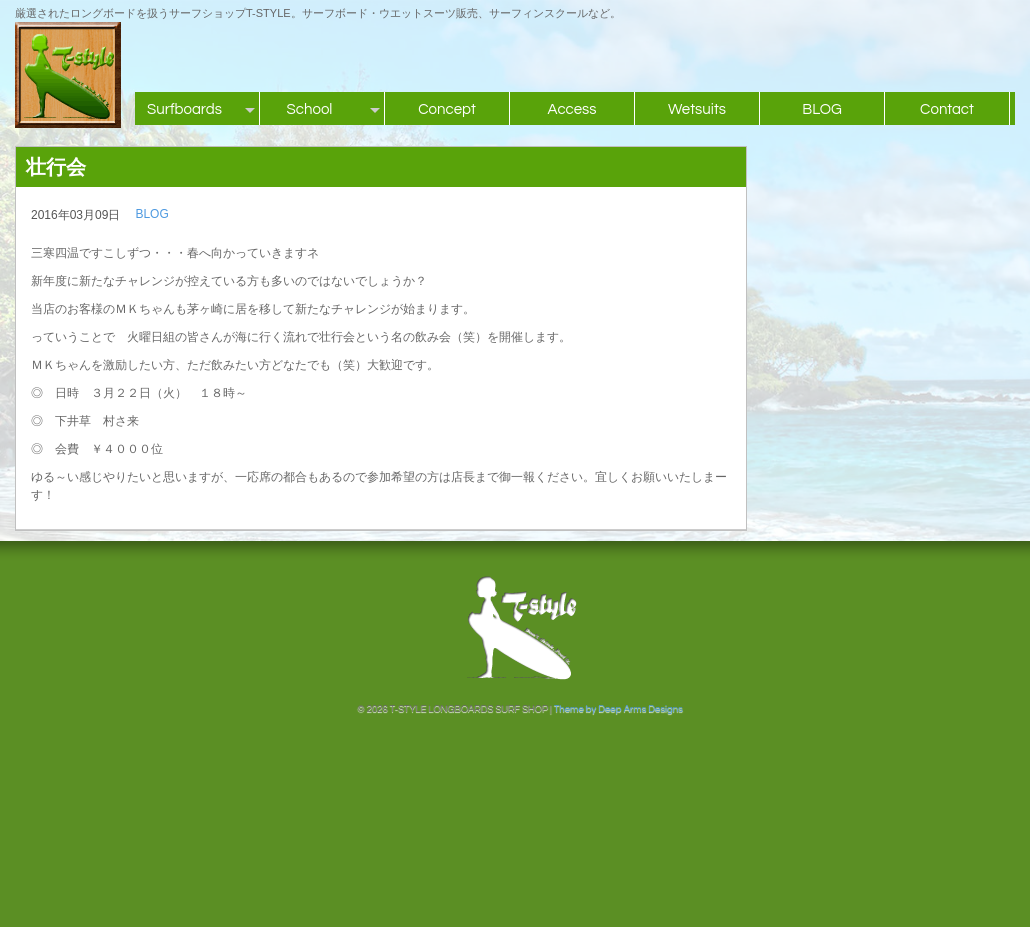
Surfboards (184, 109)
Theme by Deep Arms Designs (618, 709)
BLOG (822, 109)
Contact (947, 109)
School (310, 109)
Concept (447, 109)
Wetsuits (697, 109)
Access (571, 109)
